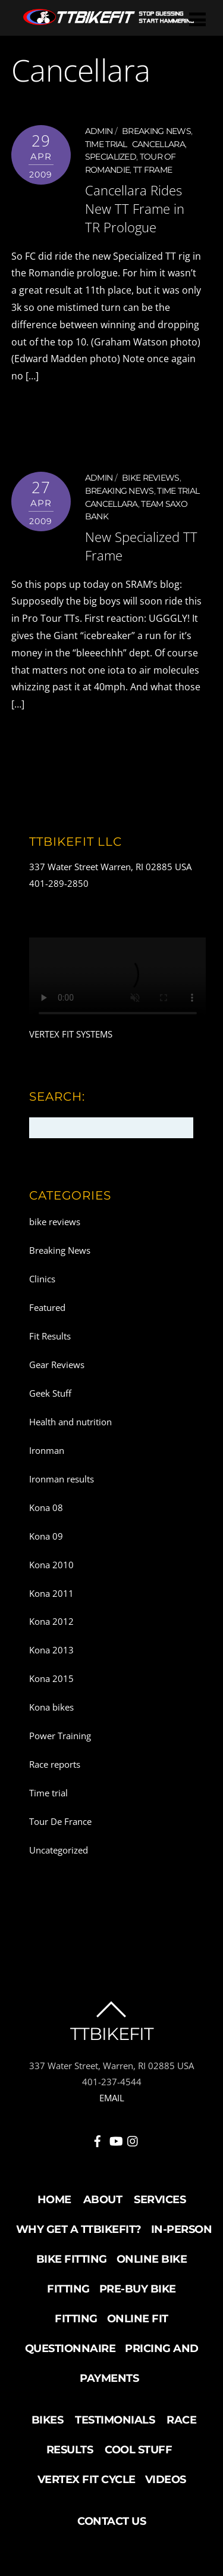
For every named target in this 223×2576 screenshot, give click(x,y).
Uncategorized (58, 1850)
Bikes (48, 2420)
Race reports (54, 1764)
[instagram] (133, 2139)
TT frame (152, 170)
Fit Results (50, 1336)
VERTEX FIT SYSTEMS (70, 1034)
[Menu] (197, 18)
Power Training (60, 1736)
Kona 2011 (51, 1593)
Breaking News (156, 131)
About (103, 2199)
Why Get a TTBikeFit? (79, 2229)
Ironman (46, 1450)
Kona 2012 (51, 1621)
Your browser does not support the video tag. (117, 981)
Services (160, 2199)
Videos (165, 2479)
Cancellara (158, 144)
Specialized (110, 156)
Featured (47, 1307)
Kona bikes (51, 1707)
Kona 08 (46, 1507)
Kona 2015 (51, 1678)
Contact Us (111, 2521)
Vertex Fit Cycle (86, 2479)
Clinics (42, 1279)
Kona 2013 (51, 1650)
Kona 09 (46, 1536)
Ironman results (61, 1479)
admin (99, 131)
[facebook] (97, 2139)
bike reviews (151, 477)
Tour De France (60, 1821)
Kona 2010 (51, 1565)
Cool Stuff (138, 2449)
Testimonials (115, 2420)
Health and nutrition (70, 1422)
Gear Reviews (56, 1364)
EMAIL (111, 2098)
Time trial (106, 144)
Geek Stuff (50, 1393)
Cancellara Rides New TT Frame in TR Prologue (134, 209)
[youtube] (115, 2139)
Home (54, 2199)
